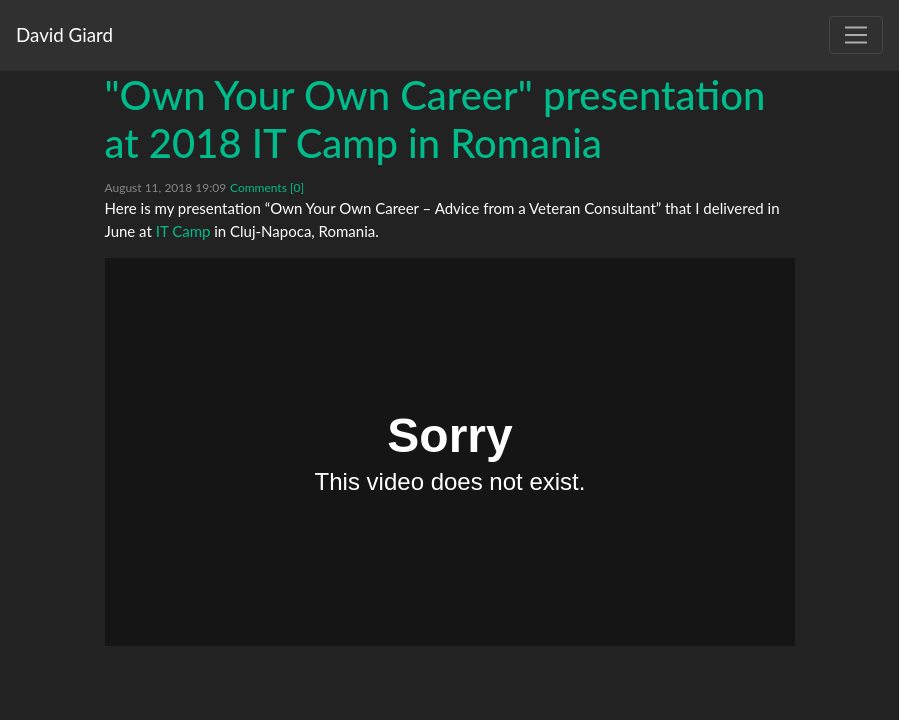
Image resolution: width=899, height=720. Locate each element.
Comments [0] (267, 187)
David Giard (64, 34)
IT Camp (183, 231)
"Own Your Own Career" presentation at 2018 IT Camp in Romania (435, 119)
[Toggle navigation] (856, 35)
